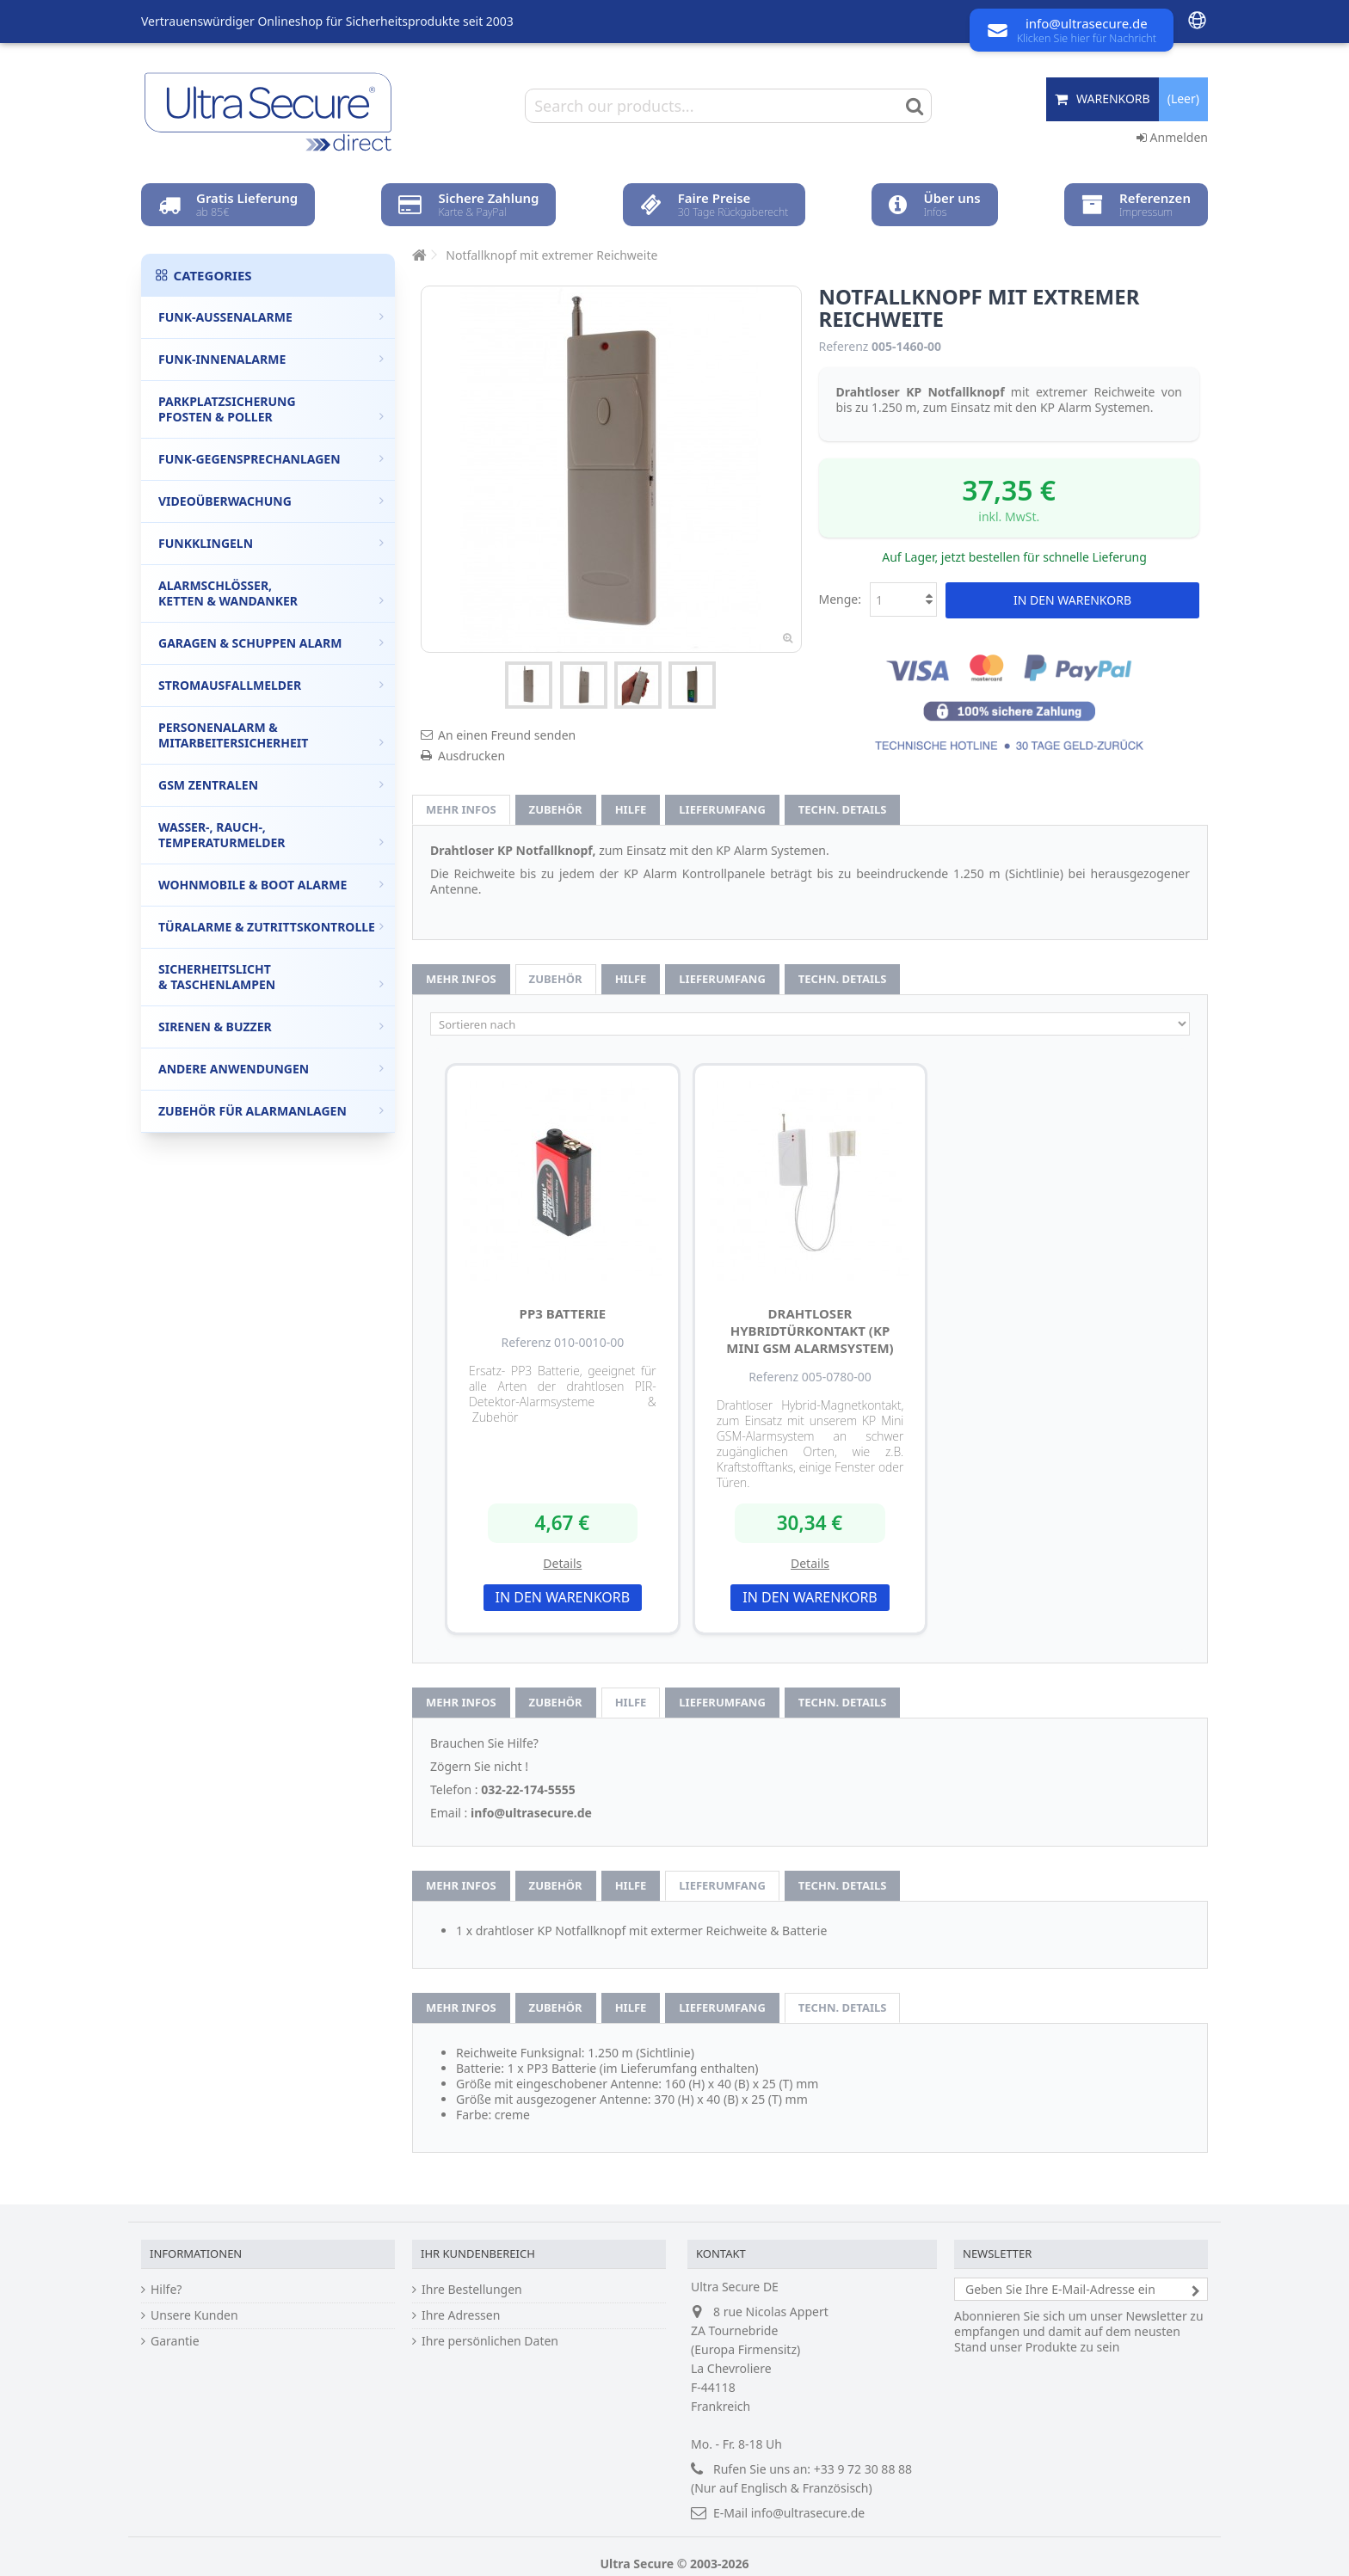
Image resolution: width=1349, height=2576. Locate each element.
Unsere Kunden (194, 2315)
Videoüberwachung (271, 501)
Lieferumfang (722, 809)
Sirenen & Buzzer (271, 1026)
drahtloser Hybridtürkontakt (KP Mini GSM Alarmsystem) (809, 1330)
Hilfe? (166, 2289)
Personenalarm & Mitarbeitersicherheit (271, 735)
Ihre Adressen (461, 2315)
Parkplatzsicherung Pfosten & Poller (271, 409)
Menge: (840, 599)
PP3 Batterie (563, 1313)
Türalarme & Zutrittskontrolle (271, 927)
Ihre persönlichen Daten (490, 2341)
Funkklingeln (271, 543)
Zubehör (555, 809)
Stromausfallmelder (271, 685)
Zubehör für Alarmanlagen (271, 1111)
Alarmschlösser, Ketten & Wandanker (271, 593)
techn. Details (842, 809)
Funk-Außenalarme (271, 317)
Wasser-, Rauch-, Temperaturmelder (271, 835)
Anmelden (1172, 137)
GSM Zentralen (271, 785)
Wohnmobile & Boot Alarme (271, 884)
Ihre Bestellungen (472, 2289)
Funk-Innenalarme (271, 359)
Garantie (175, 2341)
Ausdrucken (471, 755)
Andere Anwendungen (271, 1069)
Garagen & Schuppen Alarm (271, 643)
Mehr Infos (461, 809)
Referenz (844, 346)
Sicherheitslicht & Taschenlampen (271, 977)
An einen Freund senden (507, 735)
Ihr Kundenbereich (478, 2253)
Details (562, 1563)
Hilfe (631, 809)
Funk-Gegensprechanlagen (271, 459)
